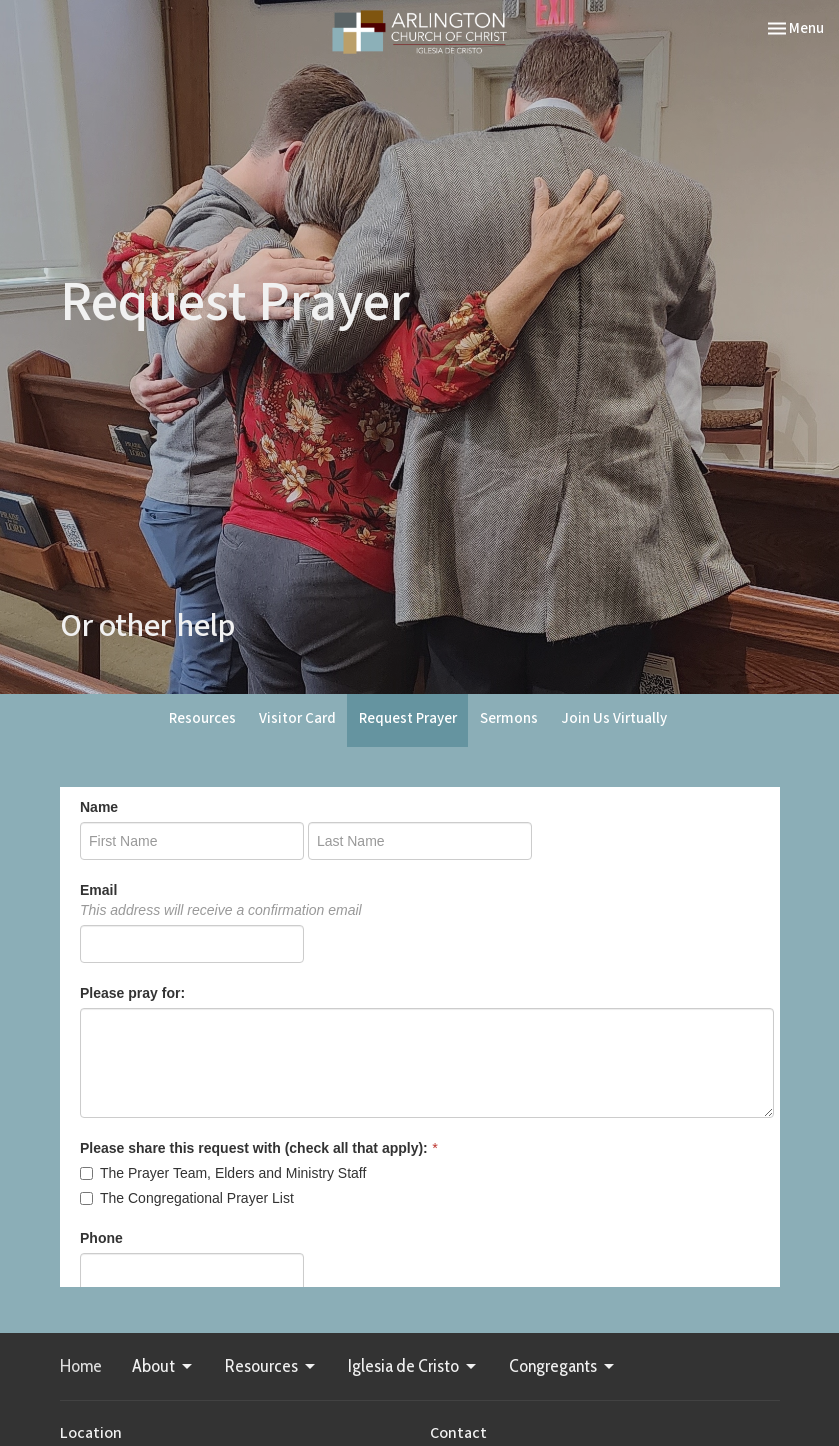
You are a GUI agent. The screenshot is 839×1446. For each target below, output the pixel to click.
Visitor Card (297, 718)
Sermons (509, 718)
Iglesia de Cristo (413, 1366)
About (163, 1366)
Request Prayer (408, 718)
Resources (202, 718)
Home (81, 1366)
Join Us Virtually (614, 718)
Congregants (563, 1366)
